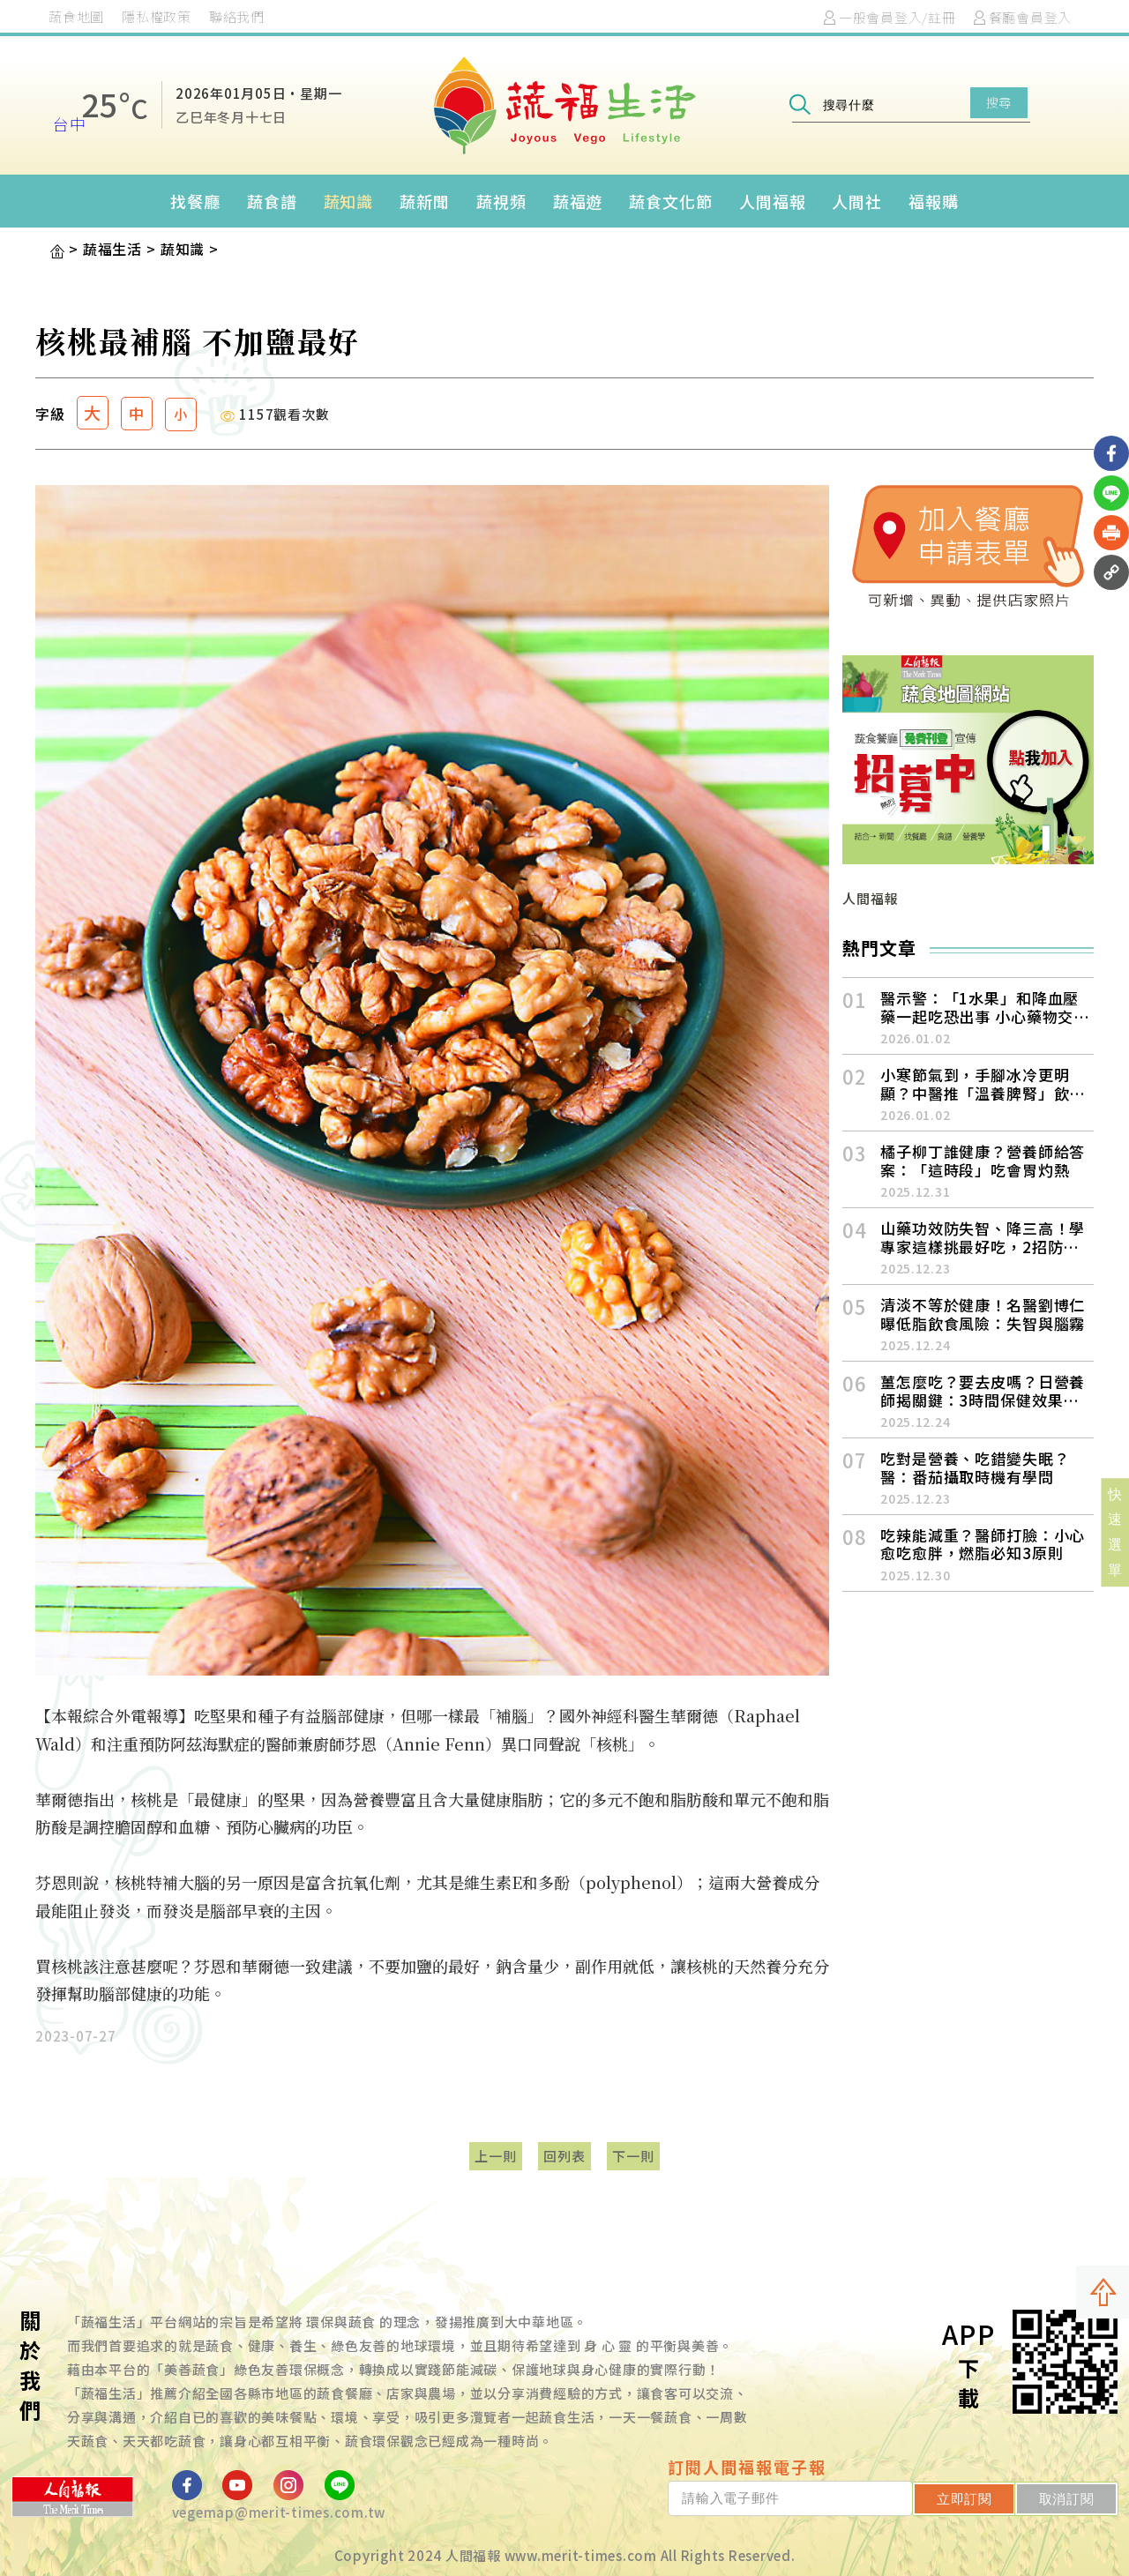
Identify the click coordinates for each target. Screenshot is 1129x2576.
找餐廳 (195, 201)
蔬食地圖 (76, 16)
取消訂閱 (1067, 2498)
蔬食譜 (272, 201)
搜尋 (999, 102)
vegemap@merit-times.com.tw (279, 2512)
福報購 (933, 201)
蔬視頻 (501, 201)
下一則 (633, 2156)
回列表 (564, 2156)
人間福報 (772, 201)
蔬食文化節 (671, 201)
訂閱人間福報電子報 (747, 2466)
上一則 (495, 2156)
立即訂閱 (964, 2498)
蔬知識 (349, 201)
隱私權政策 (156, 16)
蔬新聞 (425, 201)
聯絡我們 (237, 16)
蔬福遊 (578, 201)
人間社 (857, 201)
